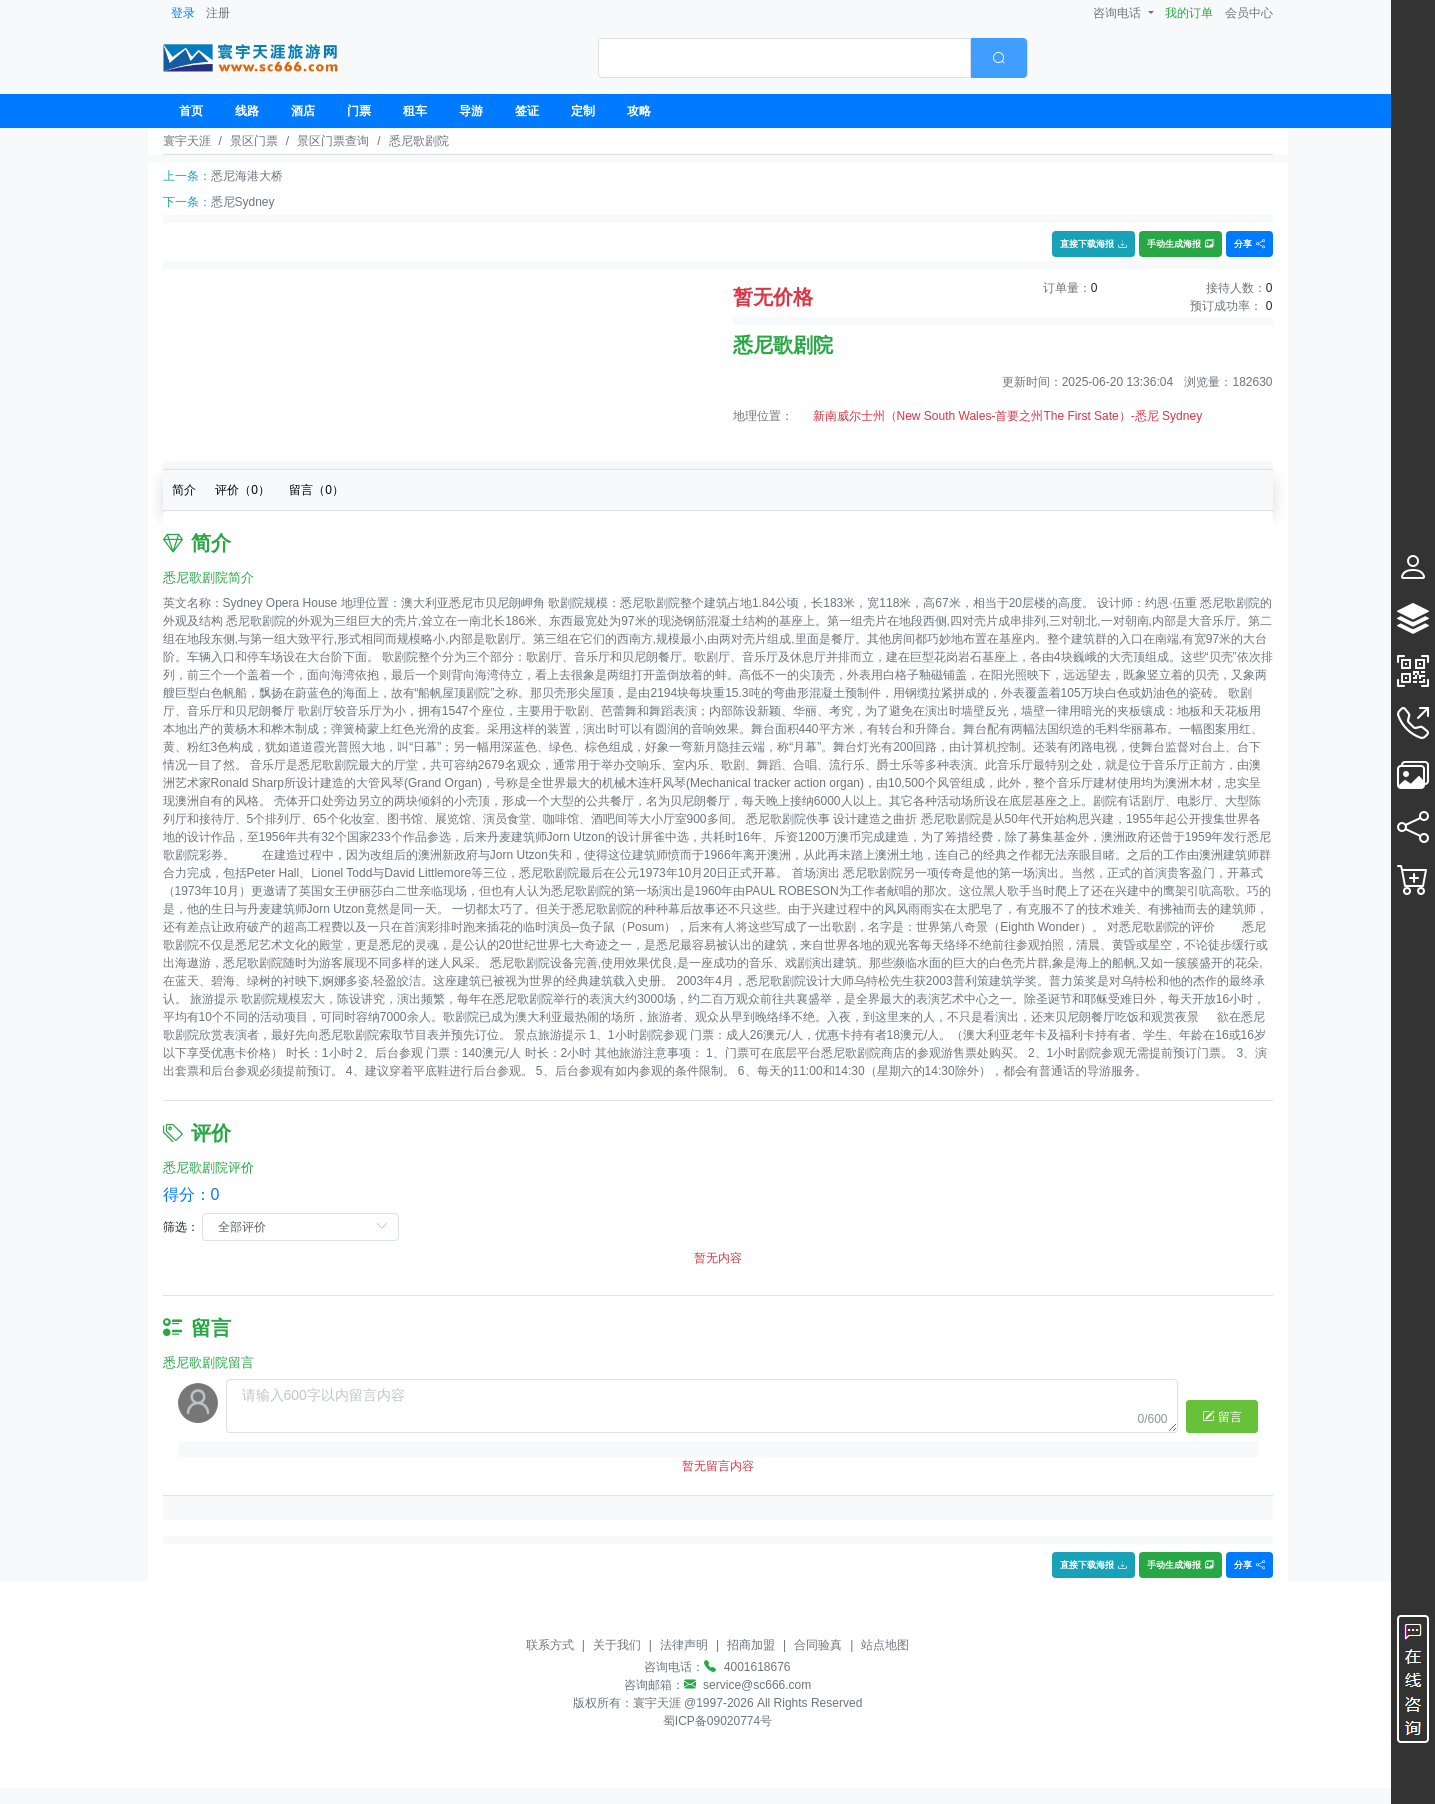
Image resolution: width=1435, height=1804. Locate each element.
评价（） (242, 490)
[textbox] (784, 58)
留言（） (316, 490)
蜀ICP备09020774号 (717, 1721)
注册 (218, 13)
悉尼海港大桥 (247, 176)
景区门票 (254, 141)
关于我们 (617, 1645)
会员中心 (1249, 13)
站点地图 (885, 1645)
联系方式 (550, 1645)
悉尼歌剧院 (419, 141)
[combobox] (813, 58)
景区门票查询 (333, 141)
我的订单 (1189, 13)
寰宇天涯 (187, 141)
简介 (184, 490)
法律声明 (684, 1645)
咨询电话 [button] (1118, 13)
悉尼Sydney (243, 202)
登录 (183, 13)
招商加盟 (751, 1645)
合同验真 (818, 1645)
